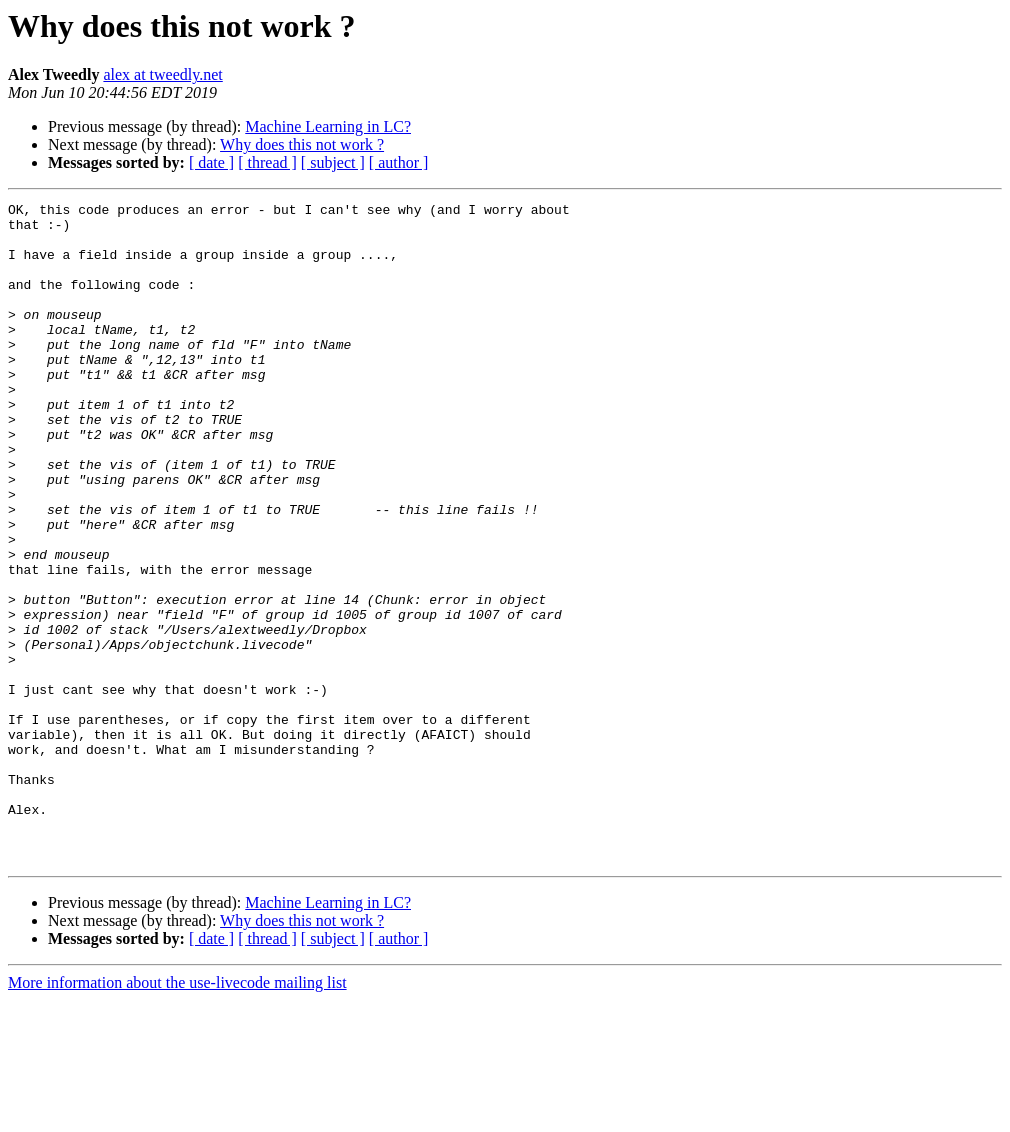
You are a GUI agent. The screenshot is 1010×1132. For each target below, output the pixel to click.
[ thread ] (267, 162)
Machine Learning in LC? (328, 126)
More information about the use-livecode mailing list (177, 1114)
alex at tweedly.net (162, 74)
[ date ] (211, 162)
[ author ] (399, 162)
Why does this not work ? (302, 144)
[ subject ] (333, 162)
